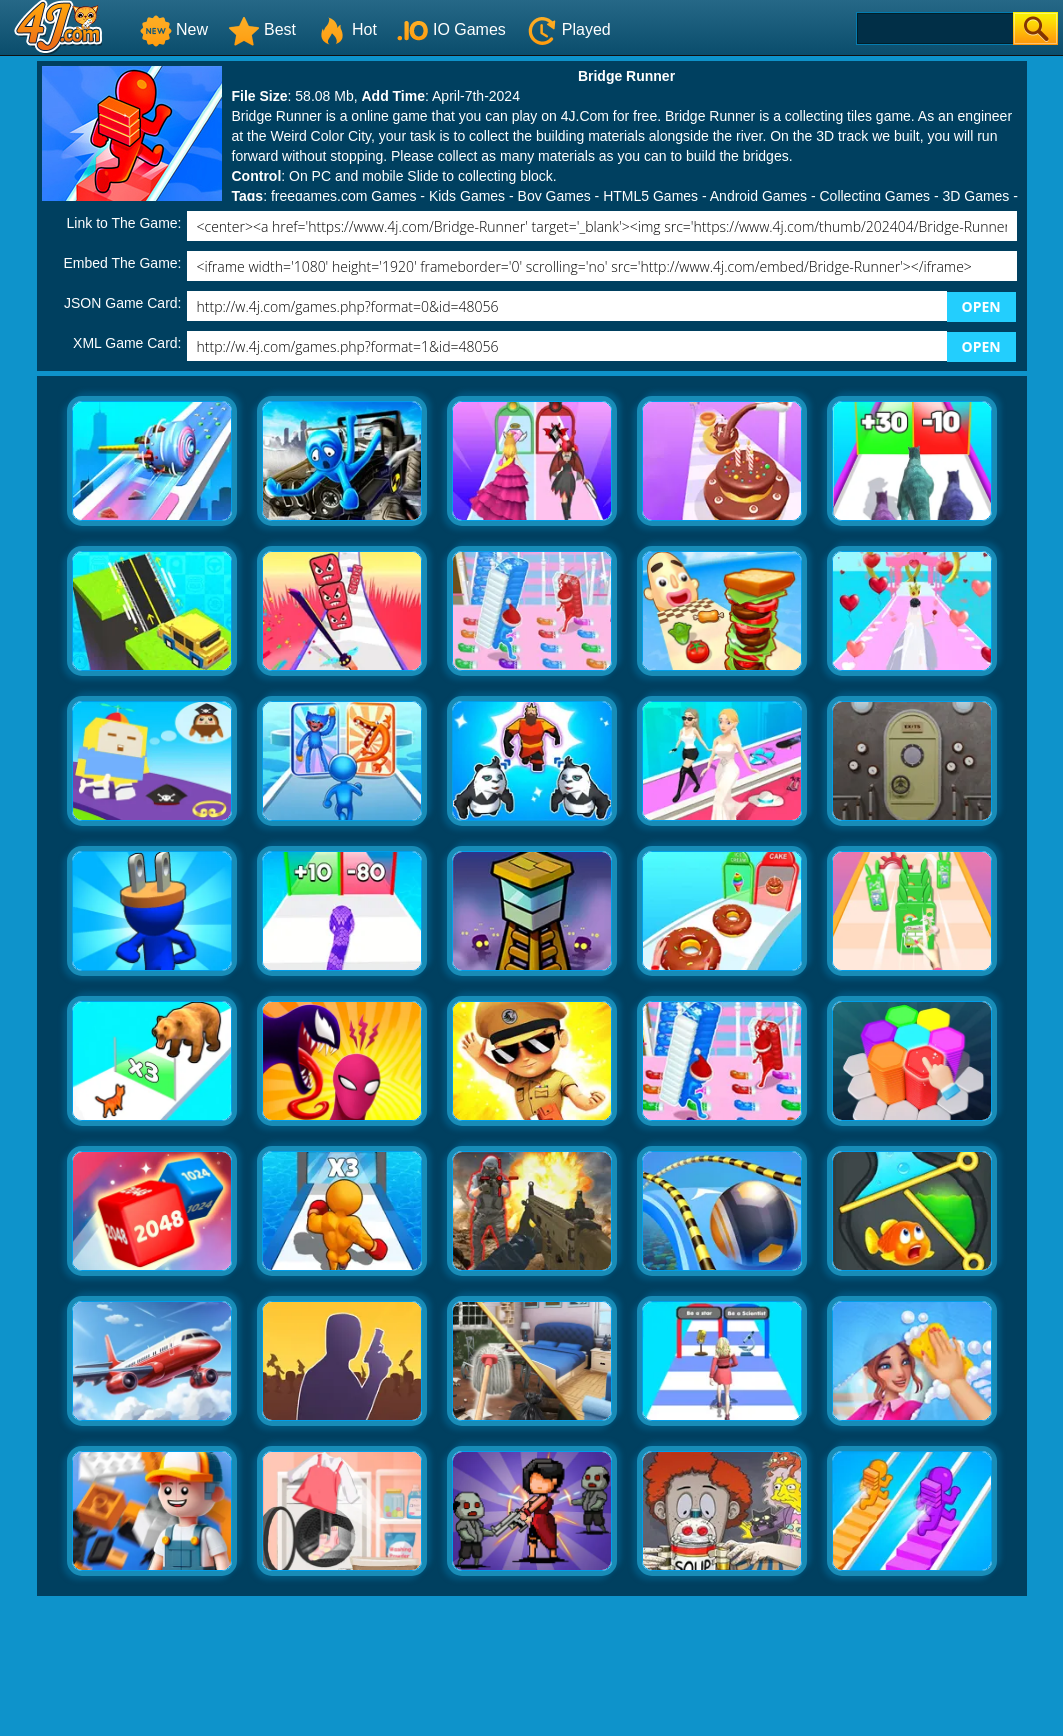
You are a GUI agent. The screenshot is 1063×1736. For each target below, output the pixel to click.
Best (262, 29)
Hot (346, 29)
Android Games (758, 196)
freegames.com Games (344, 196)
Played (568, 29)
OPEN (981, 306)
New (174, 29)
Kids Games (467, 196)
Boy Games (554, 196)
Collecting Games (875, 196)
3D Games (975, 196)
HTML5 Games (650, 196)
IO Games (451, 29)
